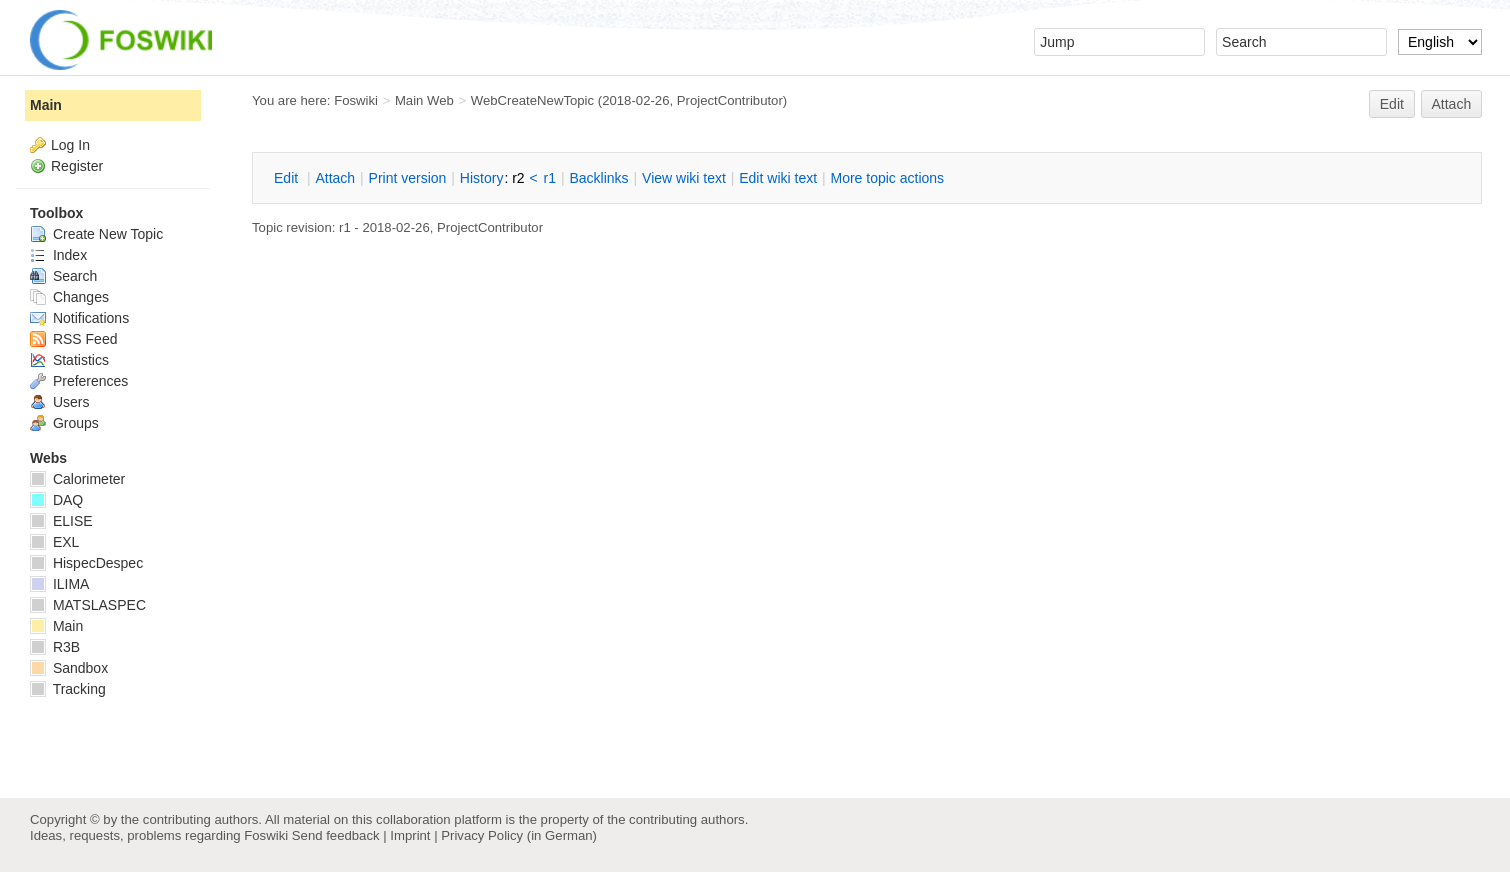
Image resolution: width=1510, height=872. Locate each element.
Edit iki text (778, 178)
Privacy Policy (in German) (519, 835)
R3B (55, 647)
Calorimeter (77, 479)
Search (63, 276)
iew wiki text (684, 178)
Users (59, 402)
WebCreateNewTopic (532, 100)
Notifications (79, 318)
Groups (64, 423)
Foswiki (356, 100)
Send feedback (336, 835)
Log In (70, 145)
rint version (408, 178)
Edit (1392, 104)
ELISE (61, 521)
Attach (1452, 104)
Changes (69, 297)
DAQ (56, 500)
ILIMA (59, 584)
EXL (54, 542)
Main (46, 105)
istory (482, 178)
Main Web (424, 100)
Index (58, 255)
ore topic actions (887, 178)
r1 (550, 178)
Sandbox (69, 668)
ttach (335, 178)
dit (288, 178)
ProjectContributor (730, 100)
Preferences (79, 381)
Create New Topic (96, 234)
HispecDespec (86, 563)
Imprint (410, 835)
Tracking (68, 689)
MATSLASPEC (88, 605)
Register (77, 166)
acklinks (598, 178)
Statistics (69, 360)
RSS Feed (73, 339)
